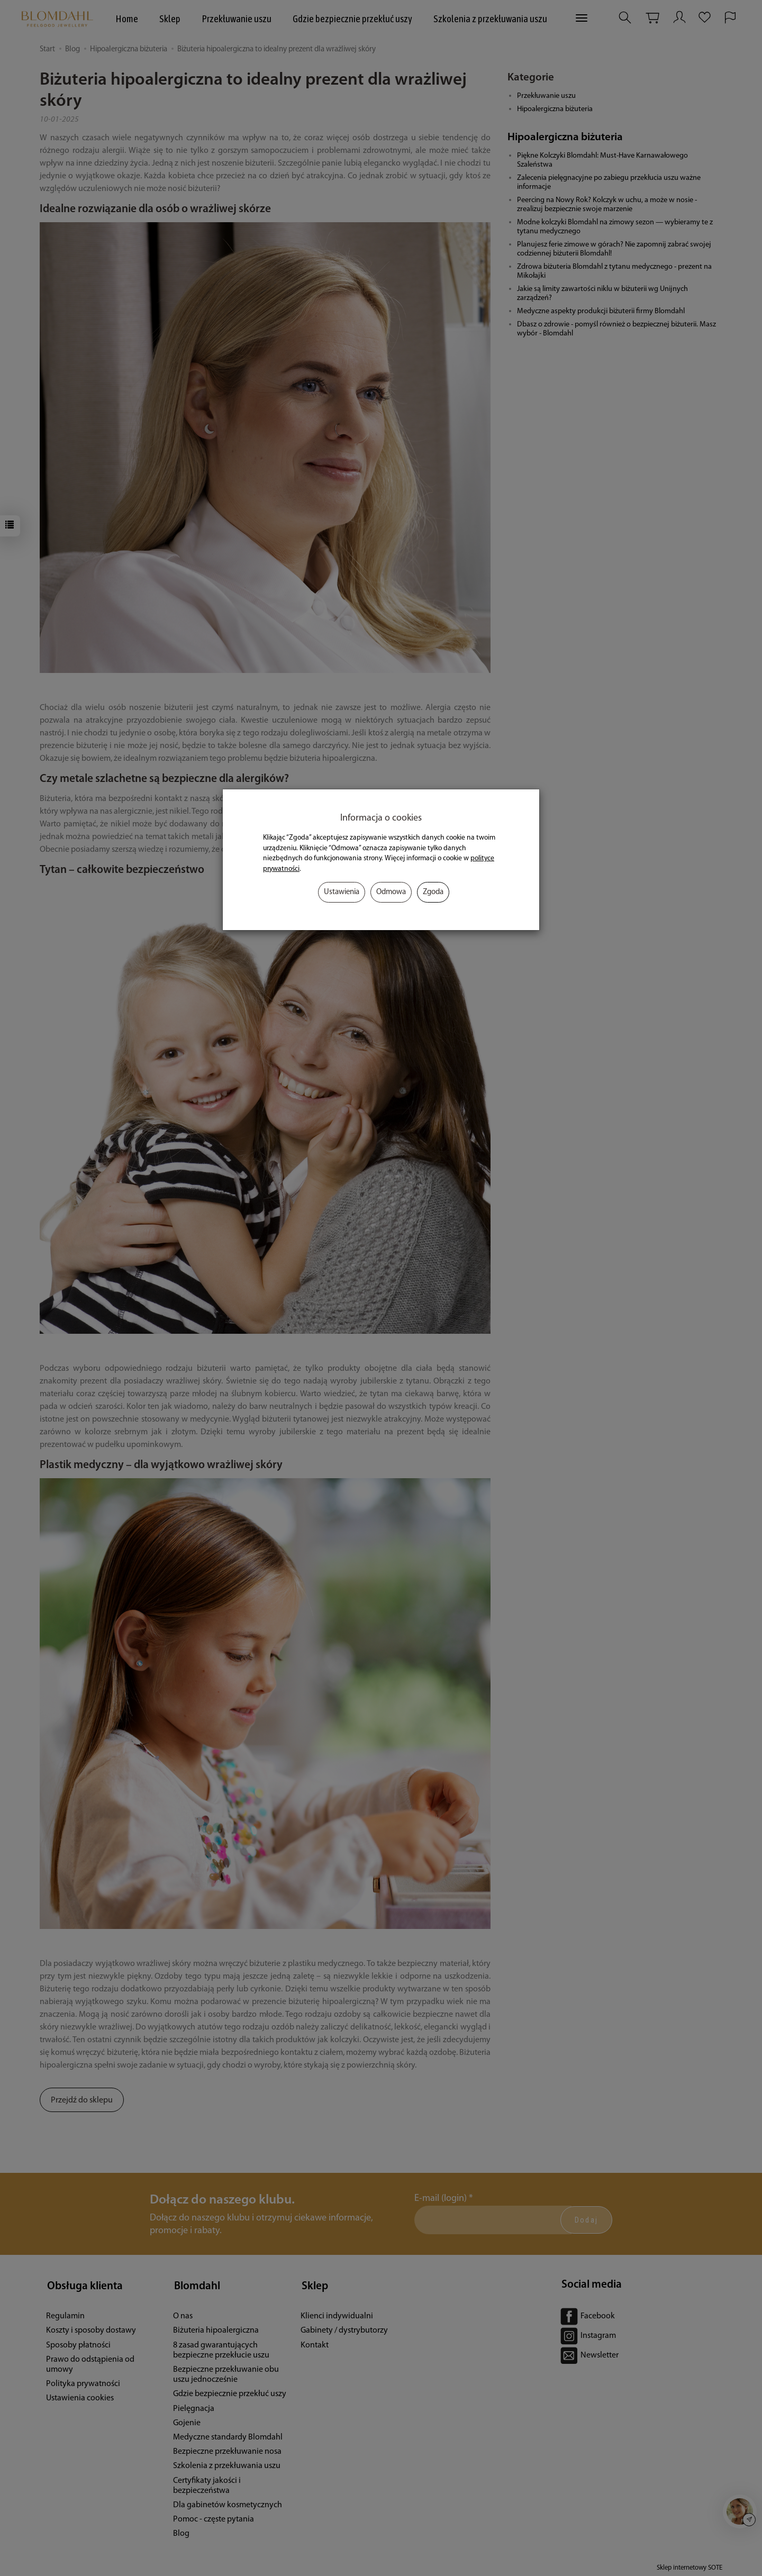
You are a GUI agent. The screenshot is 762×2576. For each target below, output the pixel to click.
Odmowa (391, 892)
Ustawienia (341, 892)
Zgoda (433, 892)
